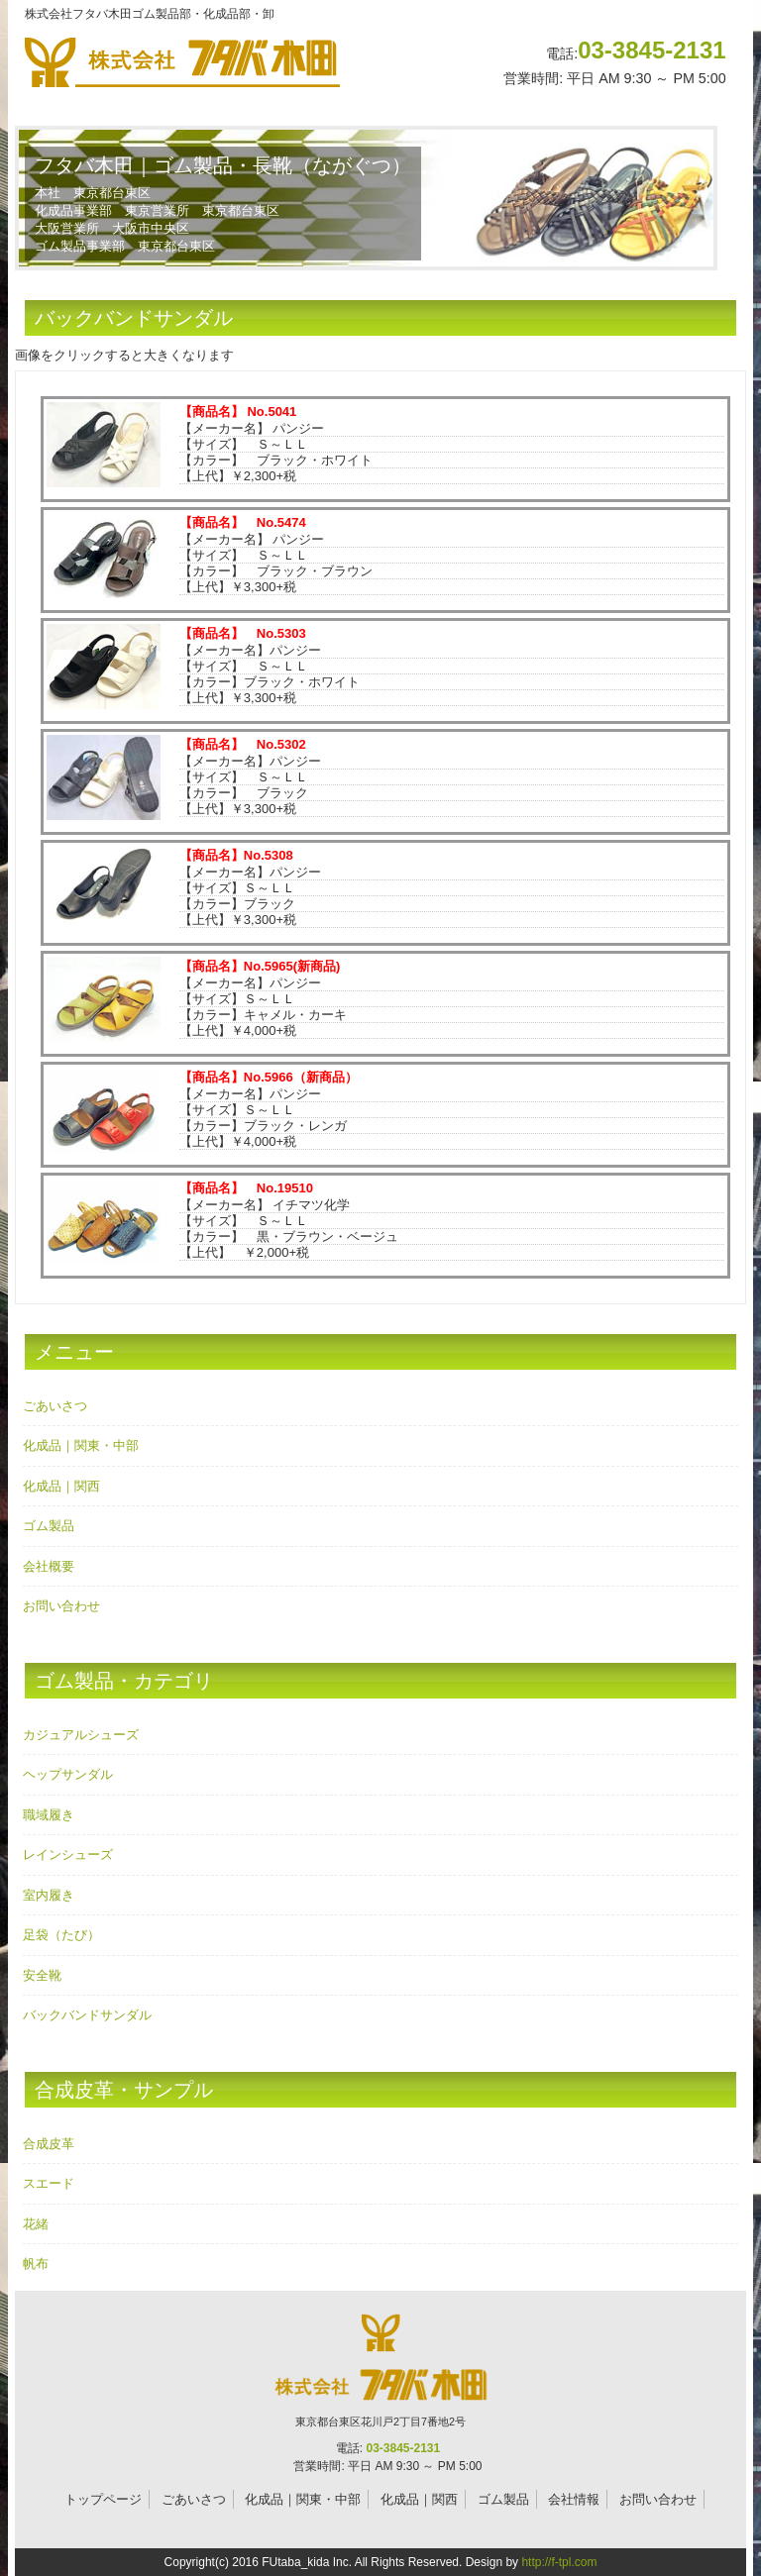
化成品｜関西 (61, 1486)
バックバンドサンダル (87, 2015)
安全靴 (42, 1975)
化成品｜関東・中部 (81, 1445)
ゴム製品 (48, 1525)
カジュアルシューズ (81, 1734)
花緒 (36, 2223)
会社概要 (48, 1566)
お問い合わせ (61, 1605)
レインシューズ (68, 1854)
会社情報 (573, 2499)
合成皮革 (48, 2143)
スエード (48, 2183)
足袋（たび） (61, 1934)
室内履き (48, 1895)
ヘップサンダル (68, 1774)
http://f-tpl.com (559, 2562)
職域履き (48, 1814)
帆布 (36, 2263)
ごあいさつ (55, 1405)
